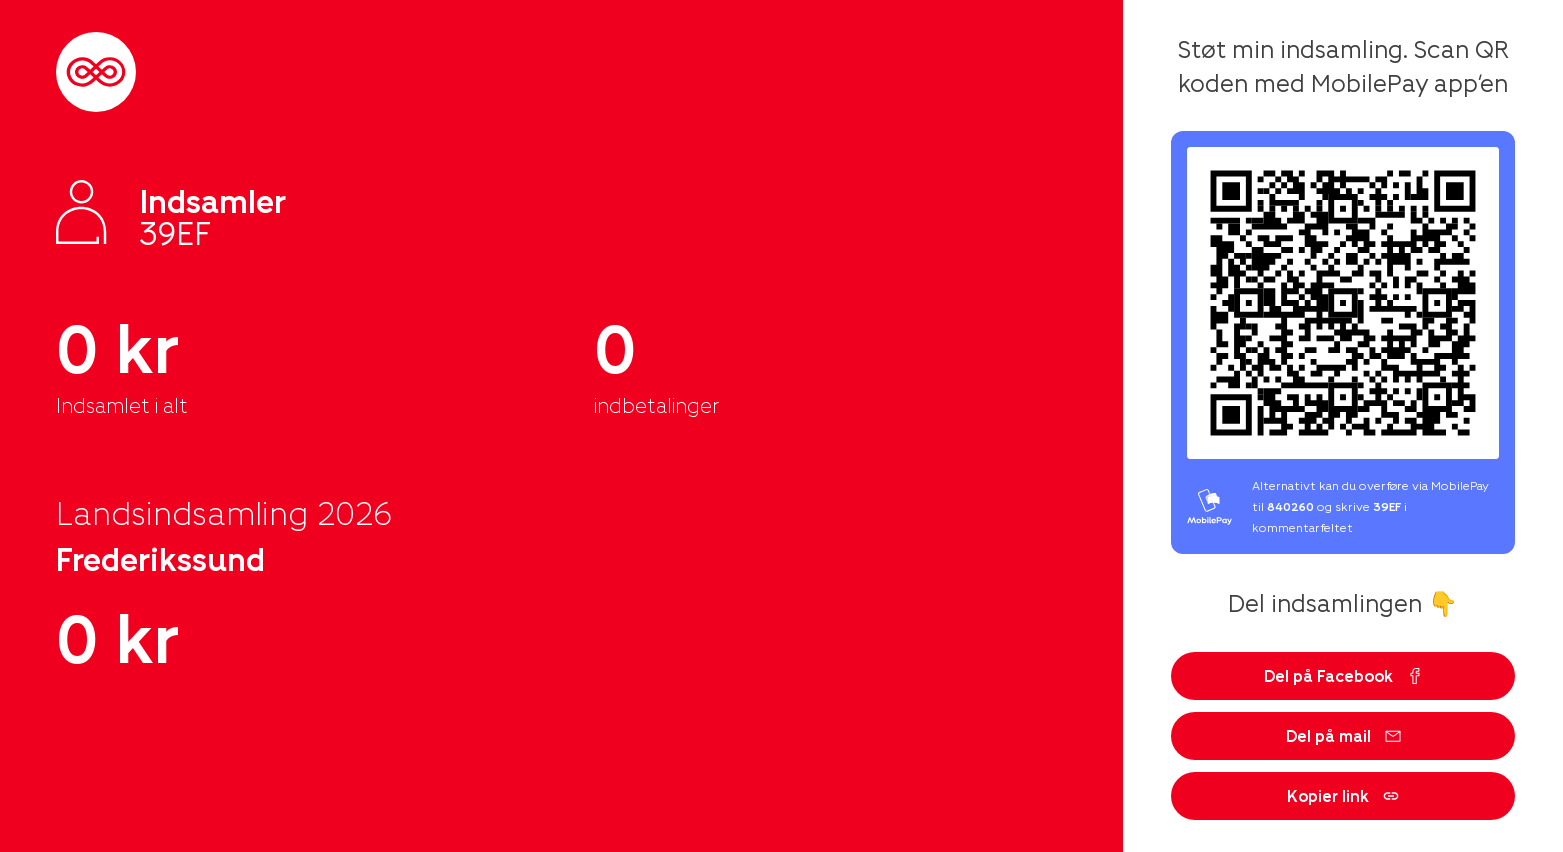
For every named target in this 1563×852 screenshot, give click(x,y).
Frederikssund (160, 558)
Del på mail (1343, 735)
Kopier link (1343, 795)
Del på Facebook (1343, 675)
